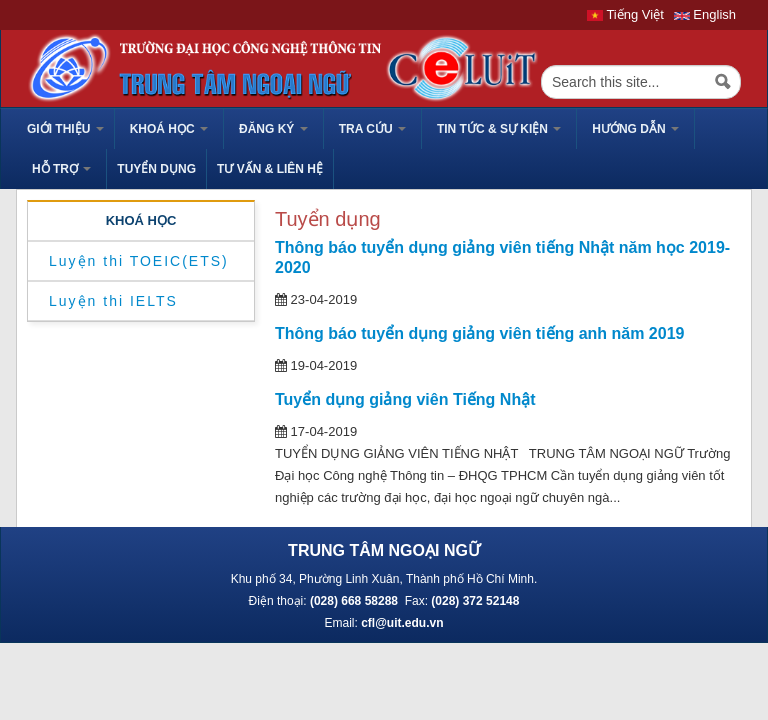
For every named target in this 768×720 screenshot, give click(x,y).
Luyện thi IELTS (113, 301)
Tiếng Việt (625, 14)
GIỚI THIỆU (65, 129)
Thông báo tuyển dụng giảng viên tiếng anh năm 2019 (479, 333)
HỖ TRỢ (61, 169)
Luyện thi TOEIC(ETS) (139, 261)
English (705, 14)
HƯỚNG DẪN (635, 129)
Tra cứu (372, 129)
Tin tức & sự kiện (499, 129)
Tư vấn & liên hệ (270, 169)
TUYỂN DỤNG (156, 169)
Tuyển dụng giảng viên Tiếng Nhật (405, 399)
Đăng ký (273, 129)
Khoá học (169, 129)
